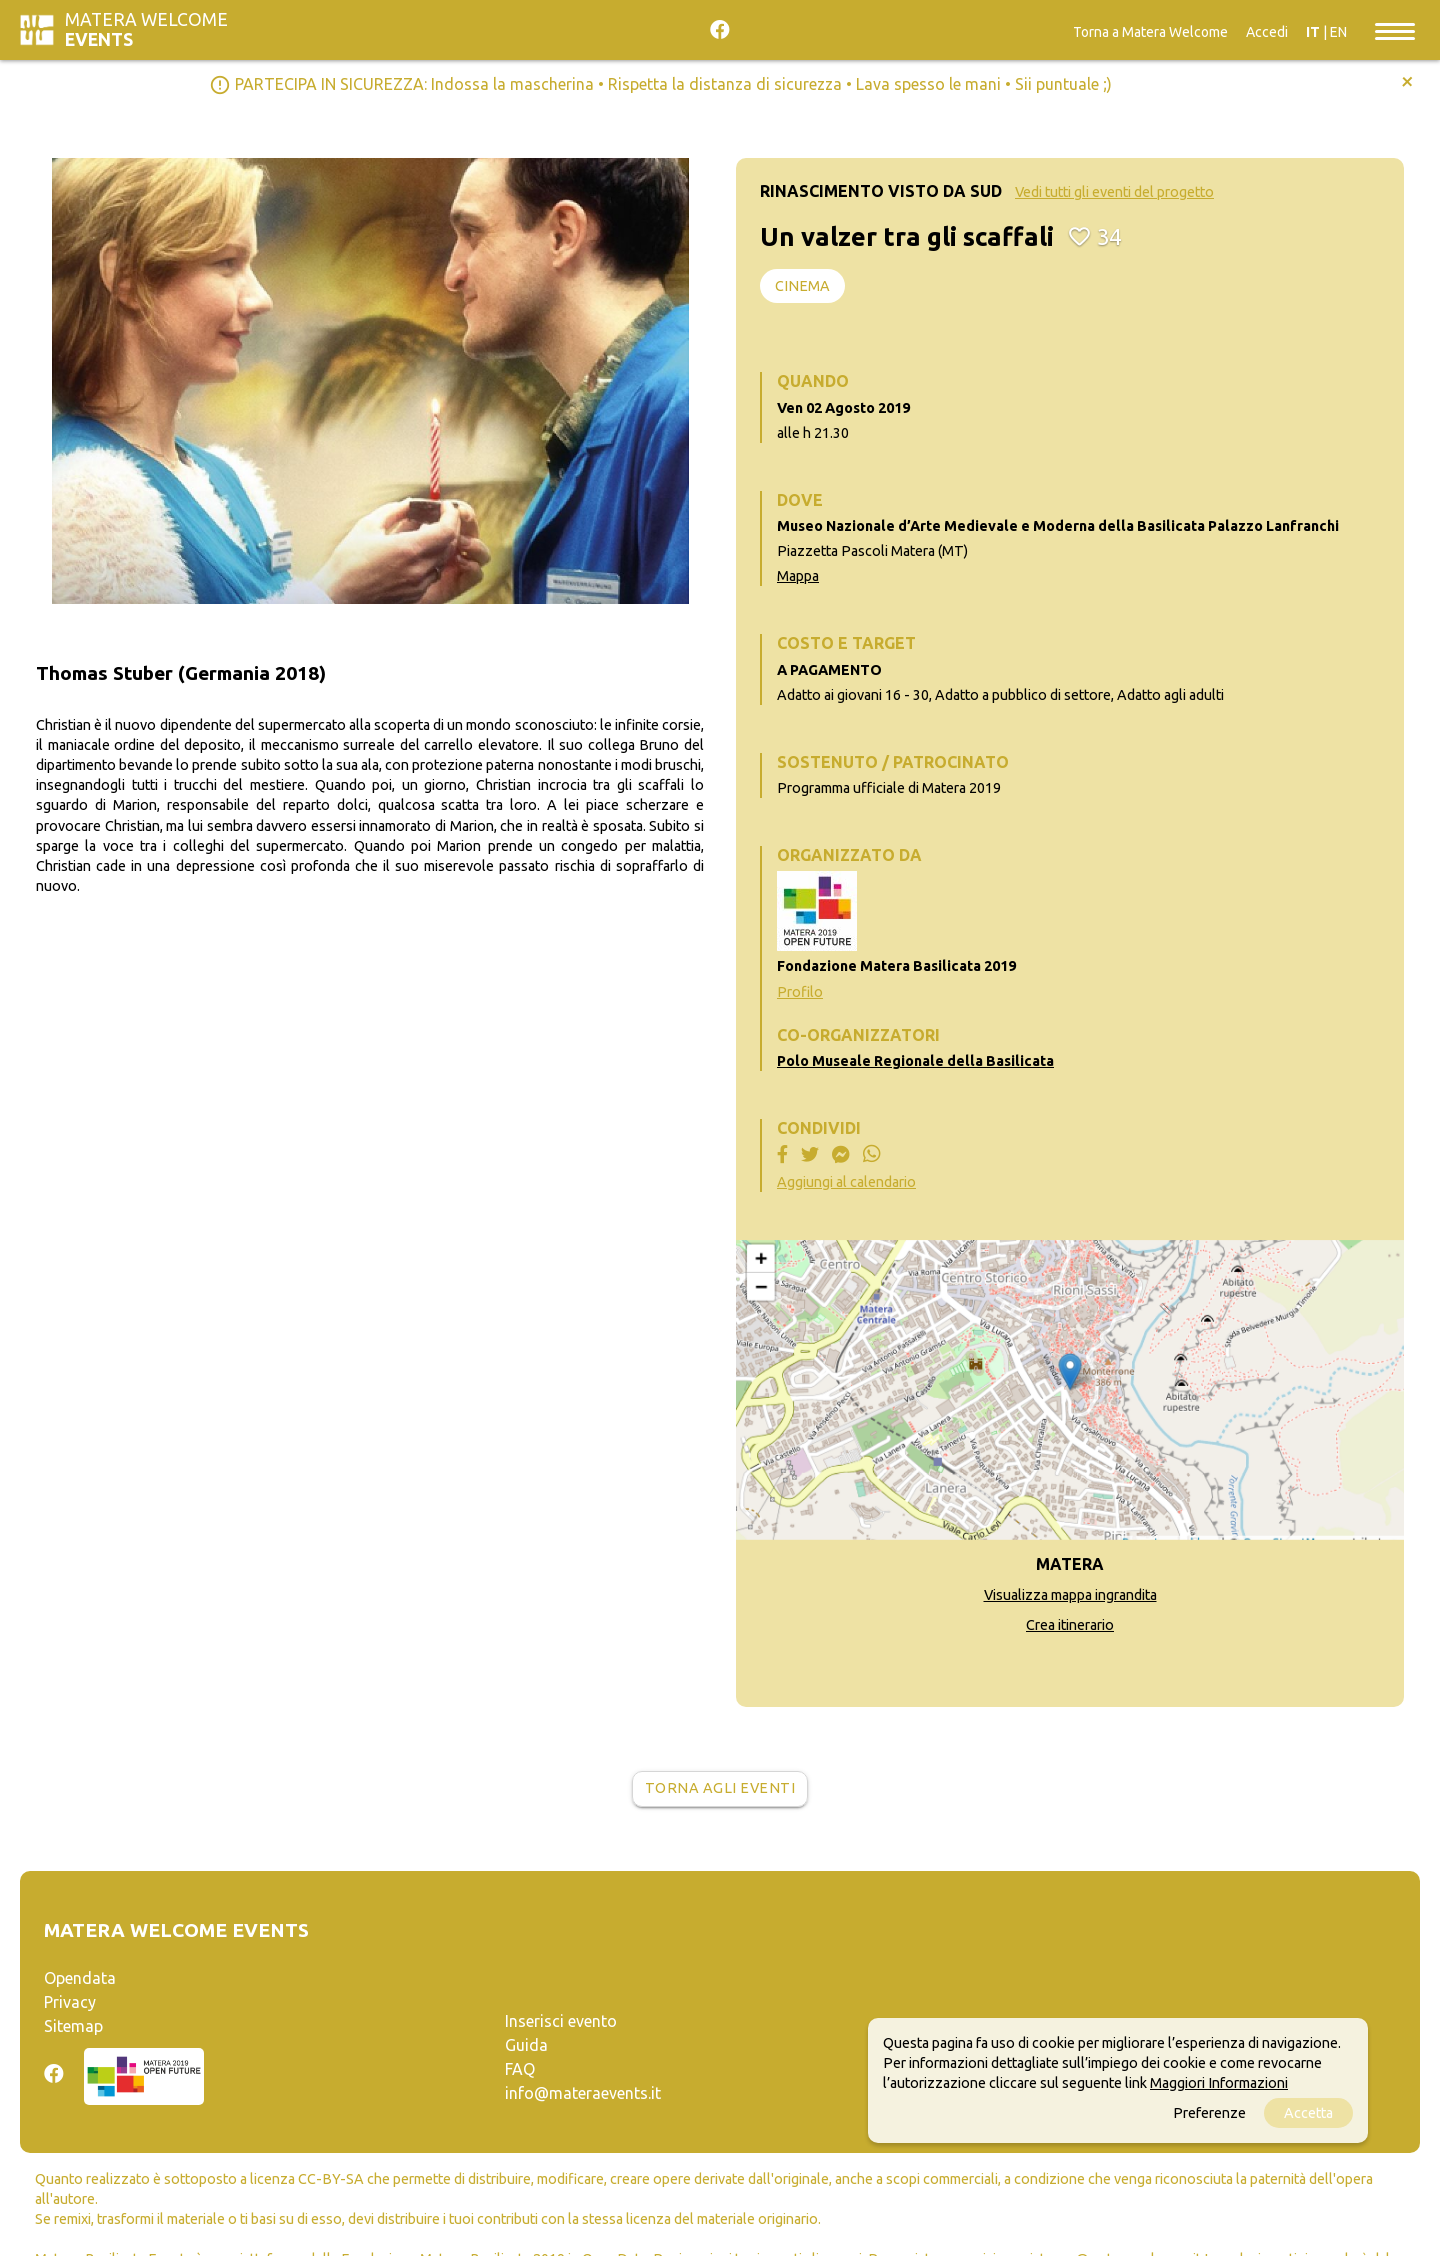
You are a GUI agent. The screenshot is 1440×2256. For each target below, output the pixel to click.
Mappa (798, 576)
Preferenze (1209, 2113)
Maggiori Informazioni (1219, 2083)
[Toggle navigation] (1395, 30)
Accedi (1267, 32)
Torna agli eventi (720, 1788)
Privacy (70, 2002)
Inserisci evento (561, 2021)
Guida (526, 2045)
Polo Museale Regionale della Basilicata (915, 1061)
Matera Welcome (146, 29)
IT (1313, 32)
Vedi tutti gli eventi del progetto (1114, 192)
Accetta (1308, 2113)
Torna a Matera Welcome (1150, 32)
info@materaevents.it (583, 2093)
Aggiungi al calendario (846, 1182)
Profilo (800, 992)
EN (1338, 32)
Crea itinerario (1070, 1625)
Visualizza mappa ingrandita (1070, 1595)
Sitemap (73, 2026)
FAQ (520, 2069)
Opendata (80, 1978)
